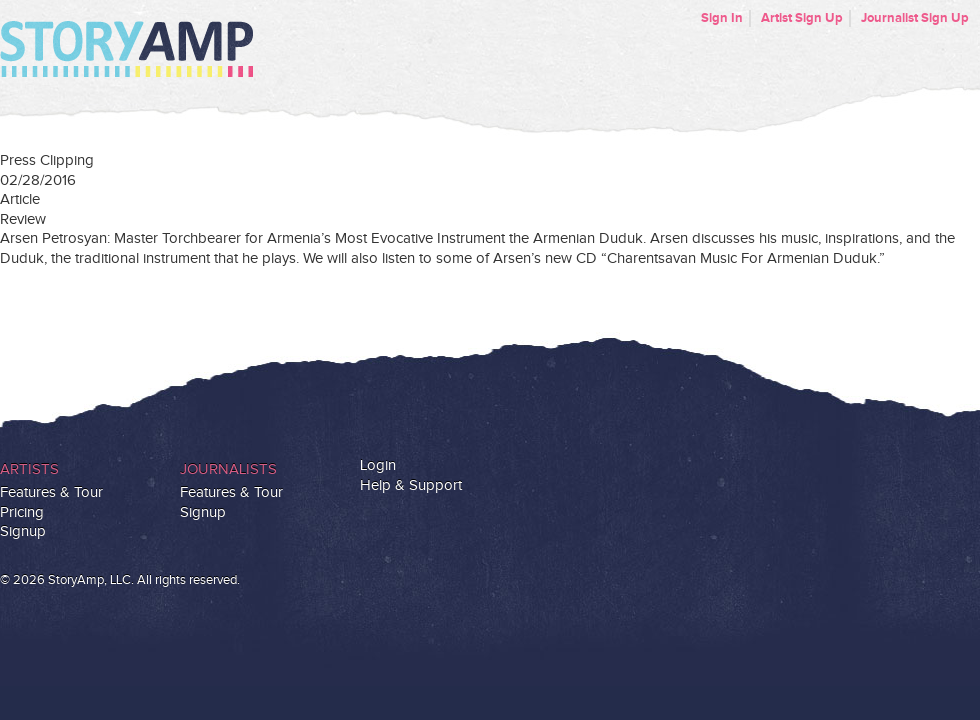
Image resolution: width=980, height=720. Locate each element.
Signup (23, 531)
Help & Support (411, 485)
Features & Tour (51, 492)
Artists (29, 469)
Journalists (228, 469)
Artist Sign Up (802, 18)
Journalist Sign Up (915, 18)
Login (378, 465)
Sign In (722, 18)
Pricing (22, 512)
